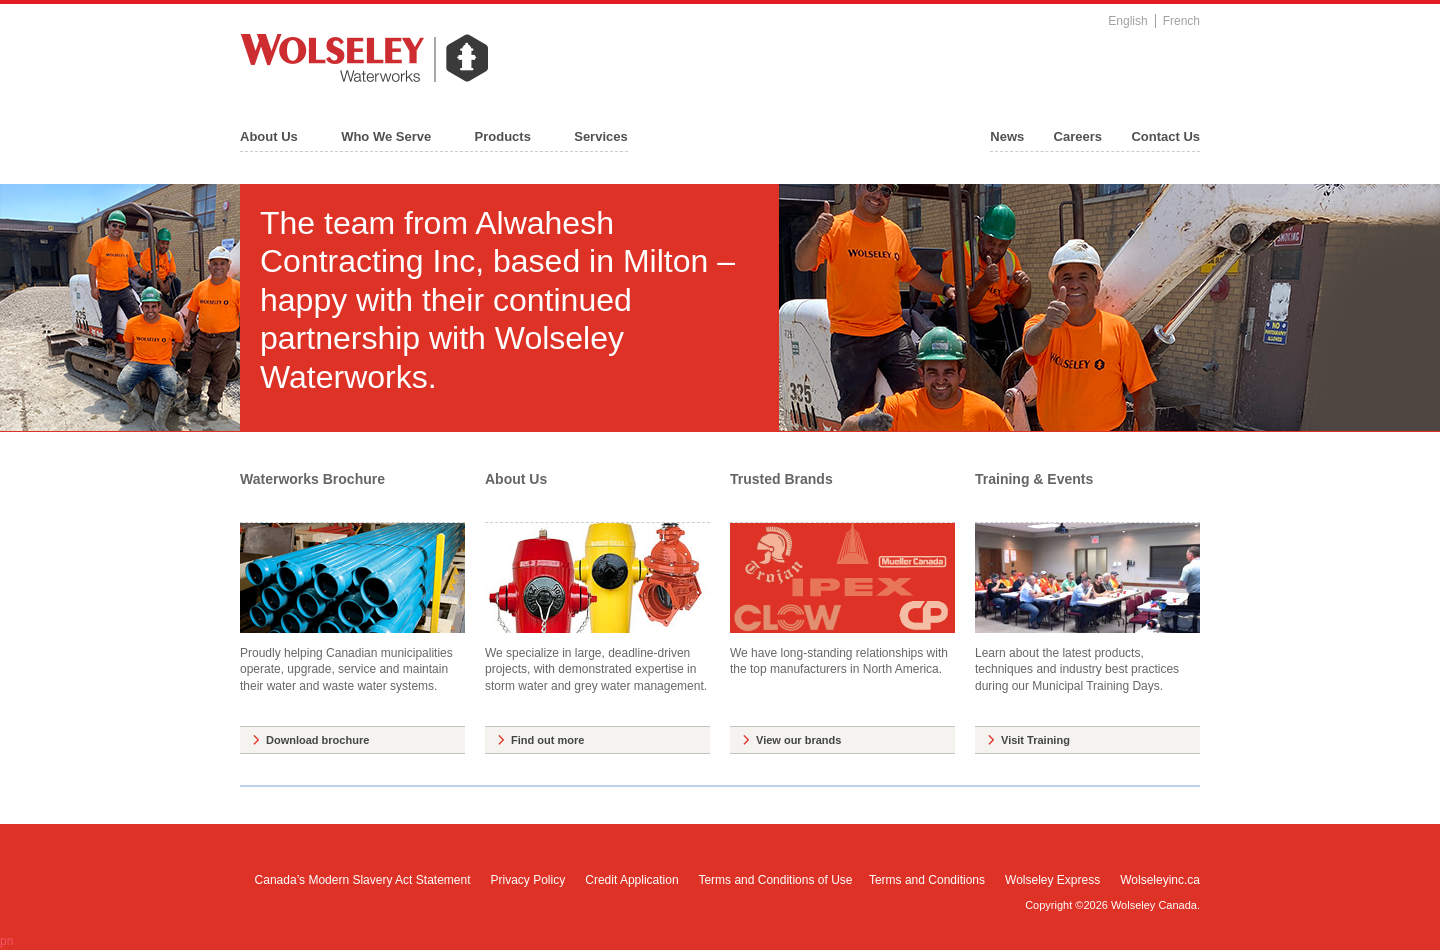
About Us (269, 136)
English (1127, 21)
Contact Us (1165, 136)
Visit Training (1035, 740)
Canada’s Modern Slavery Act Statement (363, 880)
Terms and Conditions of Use (775, 880)
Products (503, 136)
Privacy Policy (528, 880)
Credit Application (631, 880)
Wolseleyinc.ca (1160, 880)
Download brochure (317, 740)
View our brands (798, 740)
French (1181, 21)
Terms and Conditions (927, 880)
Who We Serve (386, 136)
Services (601, 136)
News (1007, 136)
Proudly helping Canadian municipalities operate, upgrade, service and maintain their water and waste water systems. (352, 608)
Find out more (547, 740)
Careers (1078, 136)
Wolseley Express (1052, 880)
